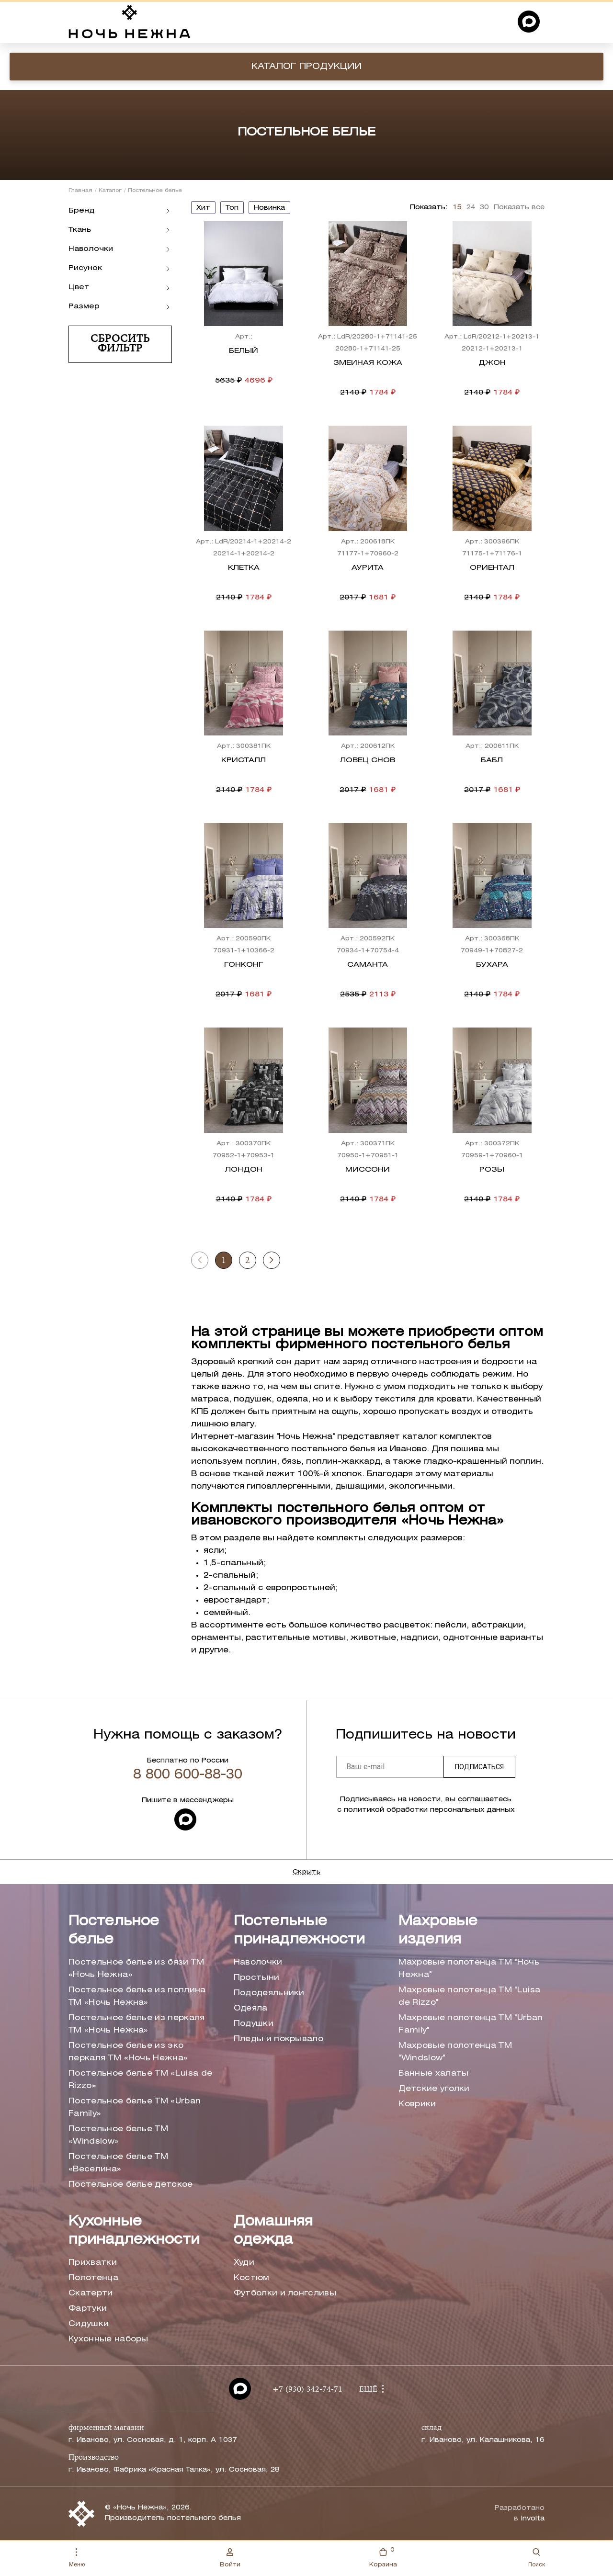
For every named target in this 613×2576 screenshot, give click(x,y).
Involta (533, 2519)
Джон (492, 363)
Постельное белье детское (130, 2184)
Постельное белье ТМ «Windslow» (118, 2135)
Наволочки (258, 1962)
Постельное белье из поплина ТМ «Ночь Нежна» (137, 1996)
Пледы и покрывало (278, 2039)
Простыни (257, 1977)
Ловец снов (367, 760)
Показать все (519, 207)
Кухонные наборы (108, 2339)
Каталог (110, 190)
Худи (244, 2262)
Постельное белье (113, 1931)
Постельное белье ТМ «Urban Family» (134, 2107)
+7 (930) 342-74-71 (307, 2390)
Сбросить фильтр (120, 344)
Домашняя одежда (273, 2231)
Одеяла (251, 2008)
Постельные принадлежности (299, 1931)
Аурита (368, 568)
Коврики (417, 2104)
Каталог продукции (306, 66)
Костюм (252, 2278)
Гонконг (243, 964)
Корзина (383, 2556)
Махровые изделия (437, 1931)
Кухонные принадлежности (134, 2231)
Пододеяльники (269, 1993)
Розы (491, 1169)
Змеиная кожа (367, 363)
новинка (269, 208)
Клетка (244, 568)
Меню (77, 2558)
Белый (243, 351)
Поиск (536, 2558)
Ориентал (492, 568)
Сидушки (88, 2323)
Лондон (243, 1169)
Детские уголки (433, 2088)
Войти (230, 2557)
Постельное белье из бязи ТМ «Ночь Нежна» (136, 1968)
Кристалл (243, 760)
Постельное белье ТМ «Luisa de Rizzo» (140, 2080)
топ (232, 208)
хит (203, 208)
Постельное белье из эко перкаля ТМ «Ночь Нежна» (128, 2052)
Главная (80, 190)
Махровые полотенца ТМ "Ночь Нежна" (468, 1968)
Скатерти (90, 2293)
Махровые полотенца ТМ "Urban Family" (470, 2024)
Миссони (367, 1169)
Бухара (492, 964)
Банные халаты (433, 2073)
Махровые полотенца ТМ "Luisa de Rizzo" (469, 1996)
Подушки (253, 2023)
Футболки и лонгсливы (285, 2293)
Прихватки (92, 2262)
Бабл (492, 760)
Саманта (367, 964)
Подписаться (479, 1767)
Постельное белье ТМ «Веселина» (118, 2163)
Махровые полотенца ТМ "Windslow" (455, 2052)
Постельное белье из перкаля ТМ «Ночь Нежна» (136, 2024)
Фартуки (87, 2308)
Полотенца (93, 2278)
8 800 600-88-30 (187, 1775)
